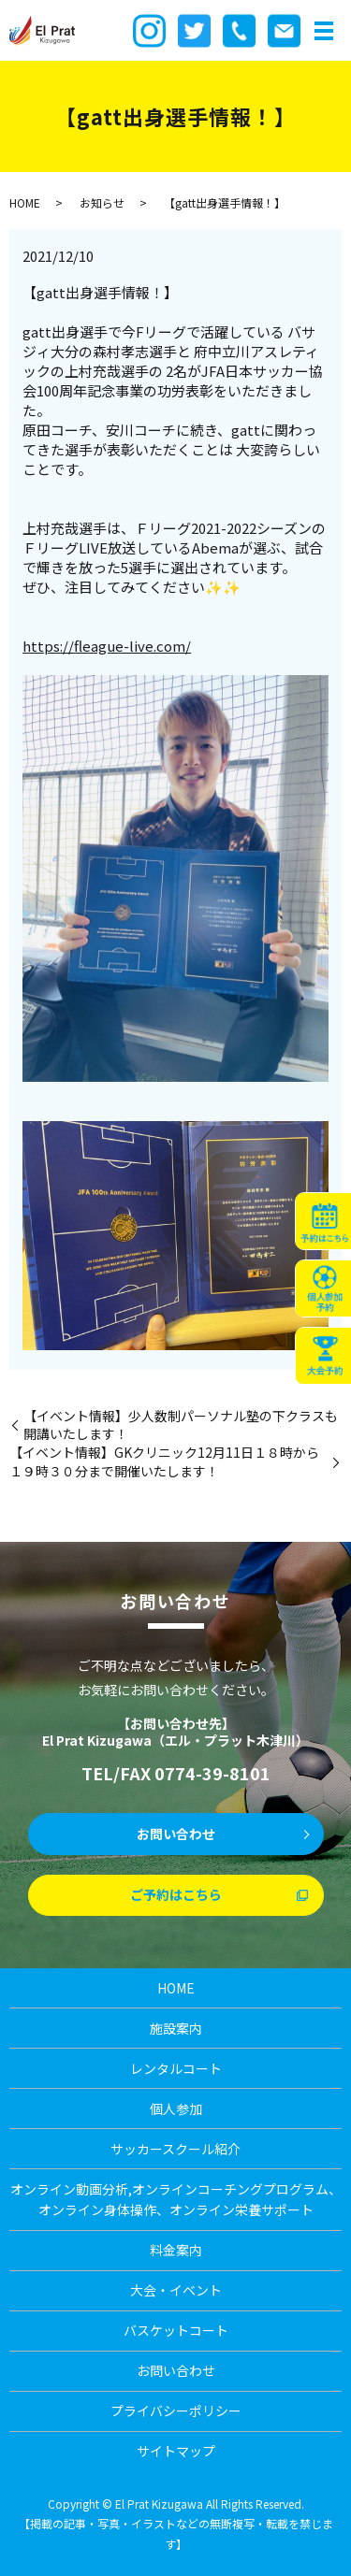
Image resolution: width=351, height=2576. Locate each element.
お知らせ (102, 202)
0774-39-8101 (212, 1773)
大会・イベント (176, 2290)
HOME (24, 202)
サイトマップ (176, 2450)
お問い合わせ (176, 1833)
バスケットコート (176, 2330)
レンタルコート (176, 2068)
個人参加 (176, 2108)
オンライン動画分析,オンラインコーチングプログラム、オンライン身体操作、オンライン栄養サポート (176, 2199)
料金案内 (176, 2249)
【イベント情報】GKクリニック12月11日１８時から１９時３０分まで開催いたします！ (164, 1462)
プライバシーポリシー (175, 2410)
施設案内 (176, 2028)
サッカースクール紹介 (175, 2148)
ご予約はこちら (176, 1894)
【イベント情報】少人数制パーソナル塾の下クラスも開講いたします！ (180, 1425)
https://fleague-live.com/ (106, 645)
